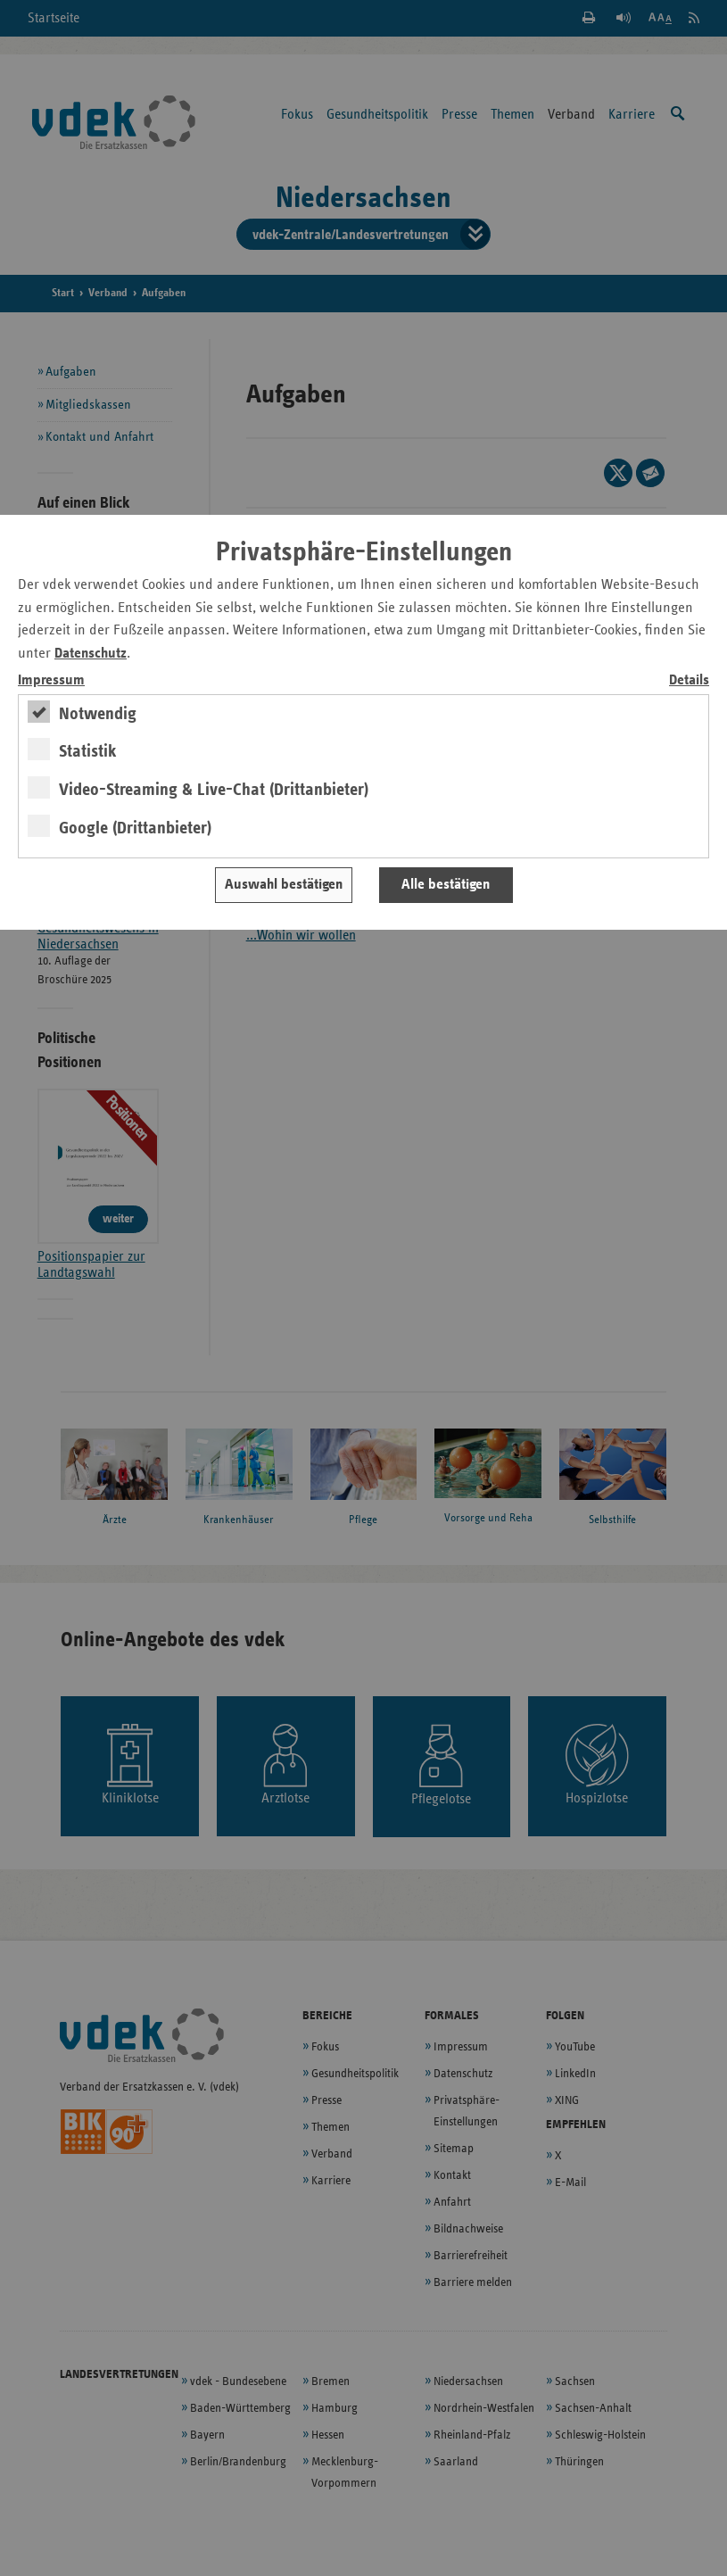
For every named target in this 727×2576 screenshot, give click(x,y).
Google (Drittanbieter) (135, 828)
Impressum (51, 680)
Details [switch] (689, 680)
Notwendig (97, 714)
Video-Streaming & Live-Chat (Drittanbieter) (213, 790)
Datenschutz (90, 653)
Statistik (88, 751)
